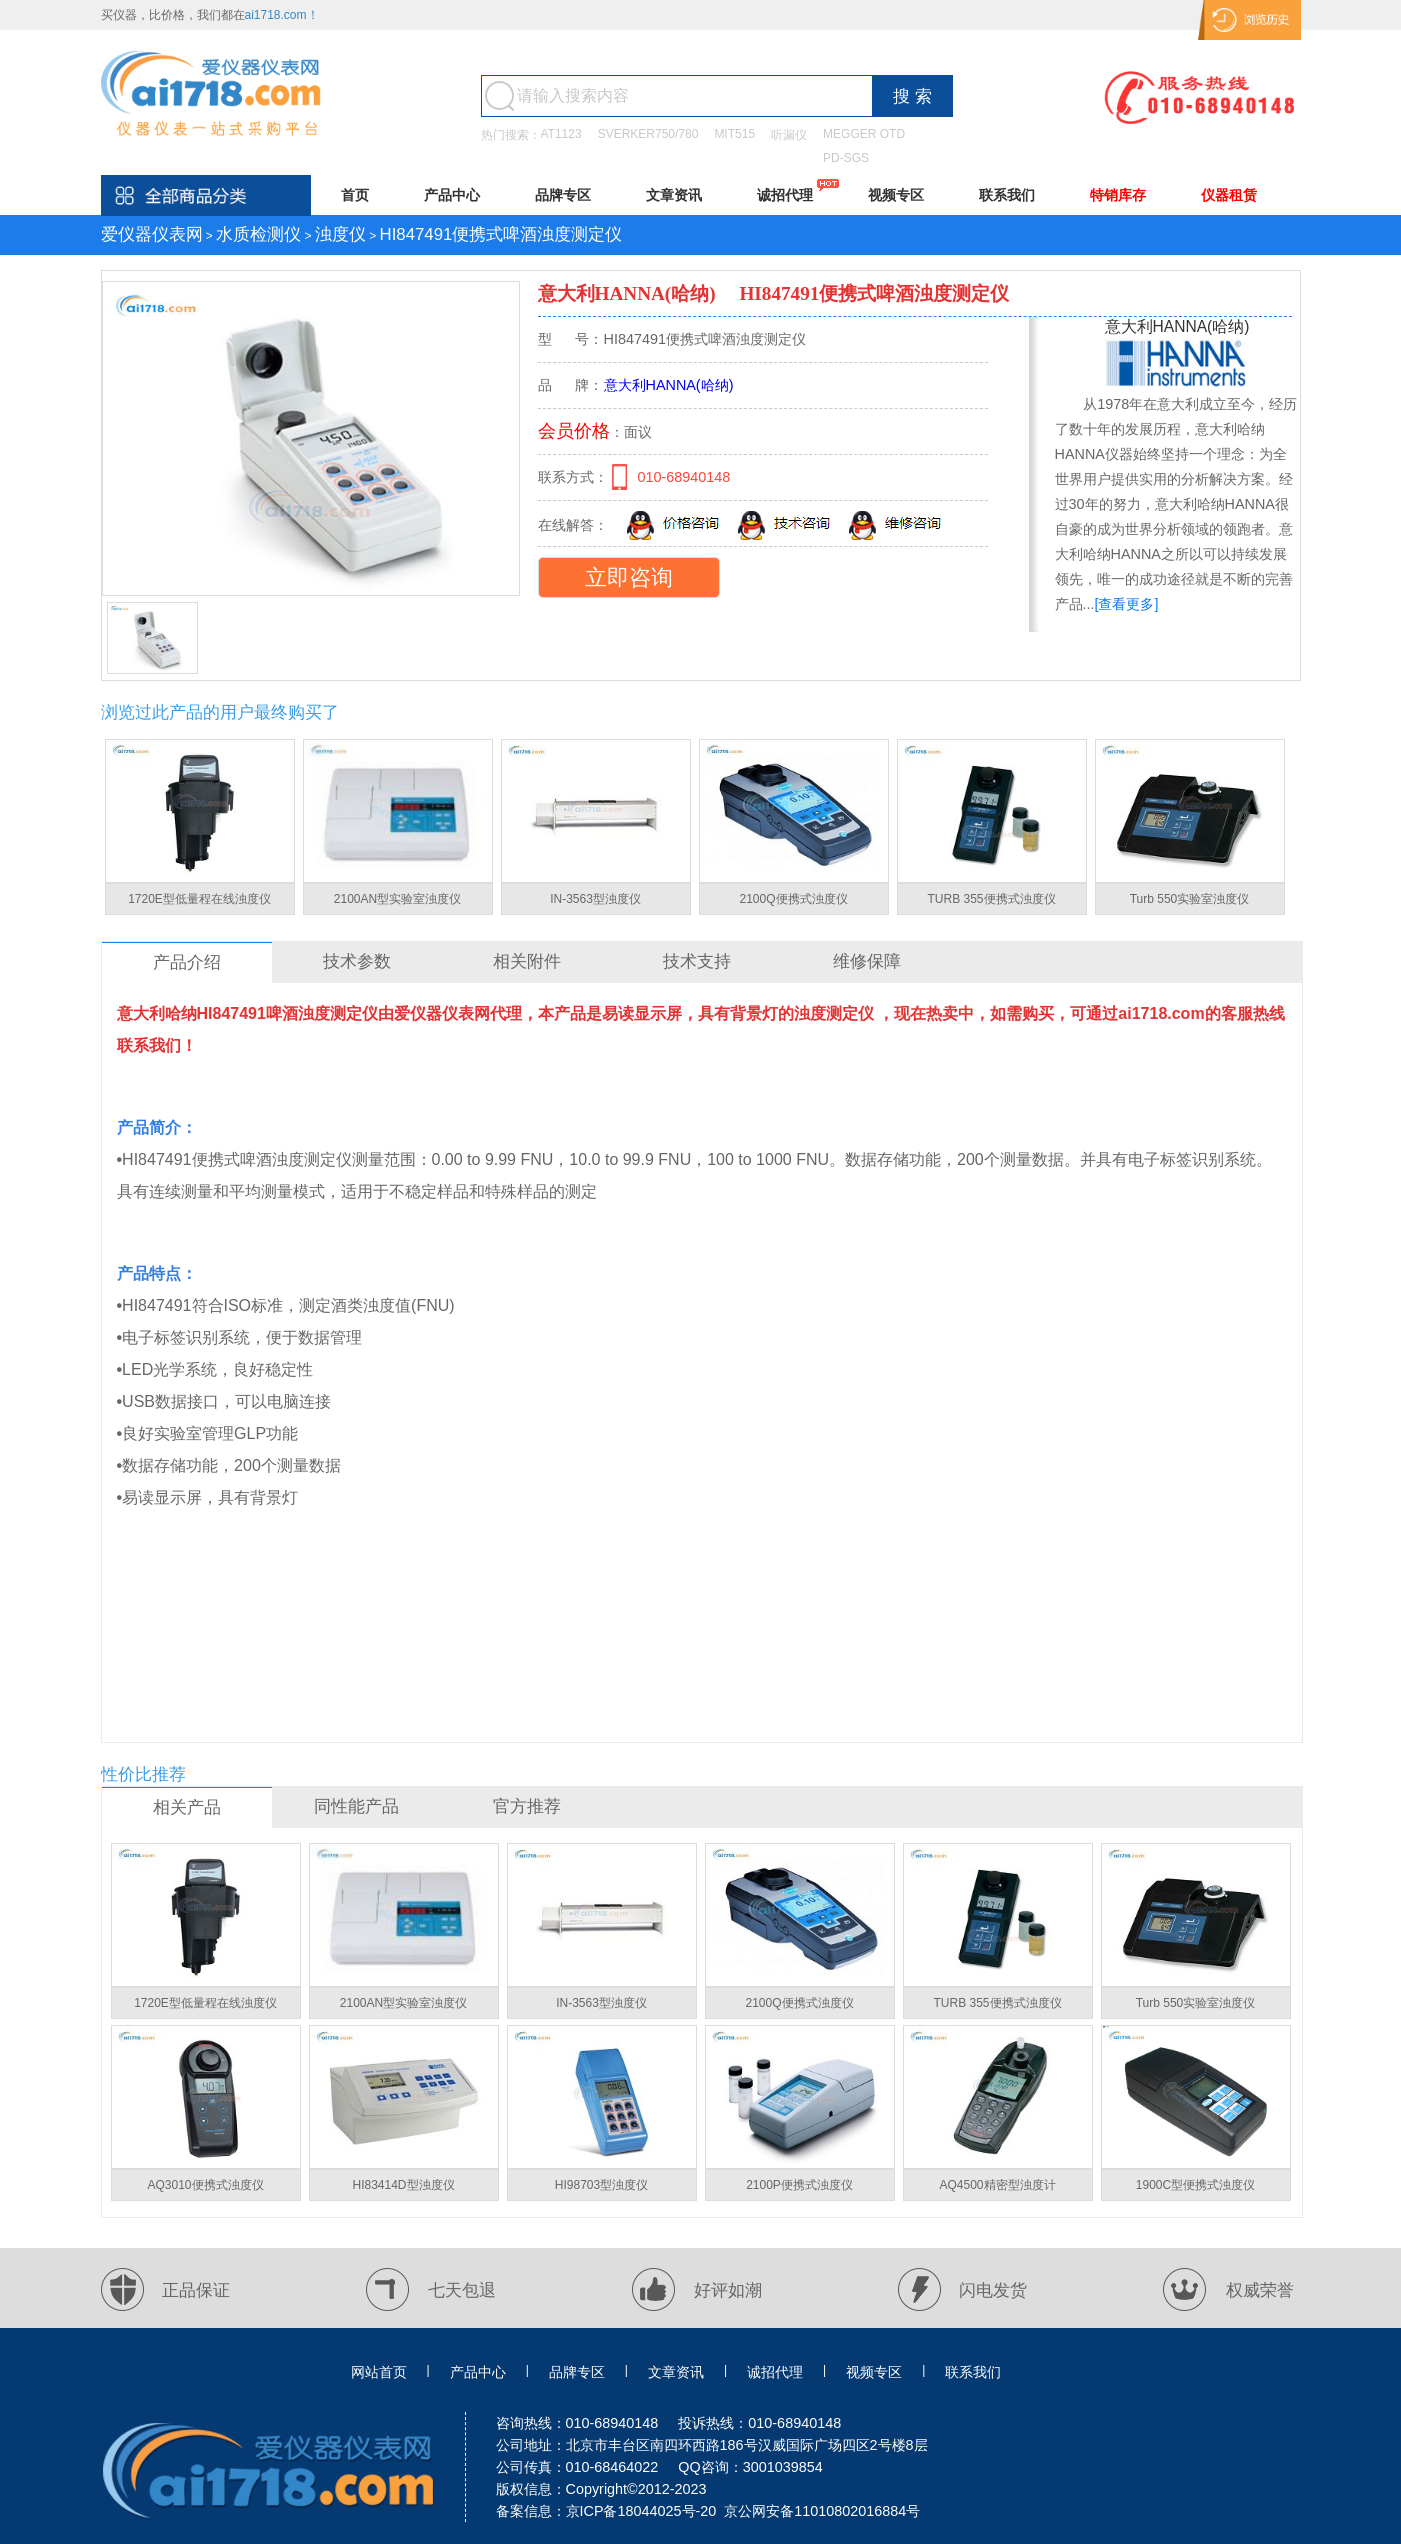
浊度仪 (340, 234)
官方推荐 (527, 1806)
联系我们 (1007, 195)
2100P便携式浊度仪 (799, 2185)
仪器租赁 (1229, 195)
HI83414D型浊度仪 (403, 2185)
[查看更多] (1127, 604)
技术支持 (697, 961)
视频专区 (896, 195)
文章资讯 (674, 195)
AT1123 (561, 134)
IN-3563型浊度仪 (595, 899)
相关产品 (187, 1807)
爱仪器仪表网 (152, 234)
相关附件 (527, 961)
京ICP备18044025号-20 (641, 2511)
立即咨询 (629, 577)
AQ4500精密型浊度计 (997, 2185)
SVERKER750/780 (648, 134)
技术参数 (357, 961)
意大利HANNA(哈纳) (629, 293)
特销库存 (1118, 195)
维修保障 (867, 961)
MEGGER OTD (864, 134)
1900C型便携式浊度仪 (1195, 2185)
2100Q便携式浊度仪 (793, 899)
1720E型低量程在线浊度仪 (199, 899)
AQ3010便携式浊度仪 (205, 2185)
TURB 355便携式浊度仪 (991, 899)
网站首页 (379, 2372)
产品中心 (452, 195)
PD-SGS (846, 158)
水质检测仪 (258, 234)
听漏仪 (789, 135)
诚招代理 (785, 195)
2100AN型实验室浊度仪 (397, 899)
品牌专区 (563, 195)
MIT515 (734, 134)
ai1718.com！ (282, 15)
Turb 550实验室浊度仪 (1190, 899)
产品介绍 (187, 962)
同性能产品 (356, 1806)
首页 (355, 195)
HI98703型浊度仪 (601, 2185)
